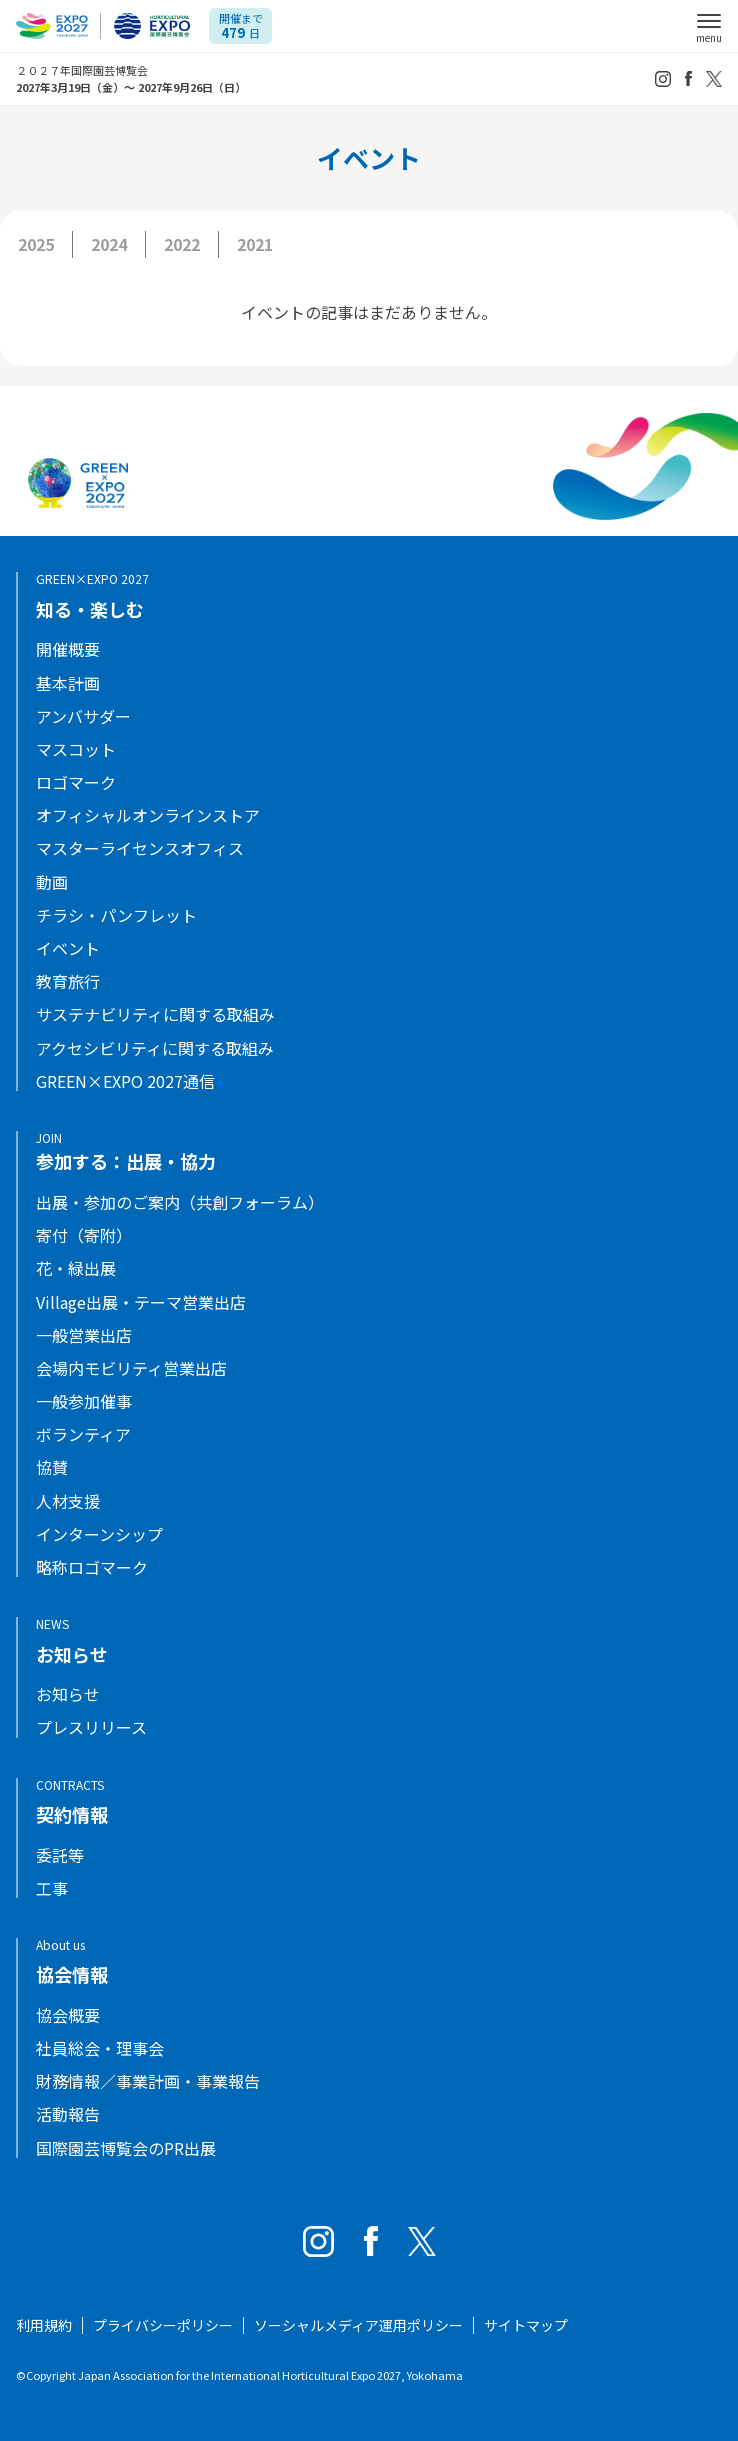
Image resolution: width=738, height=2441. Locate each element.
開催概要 (68, 649)
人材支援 (68, 1501)
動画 (52, 882)
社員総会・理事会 (100, 2048)
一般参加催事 (84, 1401)
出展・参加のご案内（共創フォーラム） (180, 1202)
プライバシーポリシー (163, 2325)
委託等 (60, 1855)
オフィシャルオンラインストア (148, 815)
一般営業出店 (84, 1335)
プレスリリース (91, 1727)
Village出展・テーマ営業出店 (141, 1302)
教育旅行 (68, 981)
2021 (255, 244)
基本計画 (68, 683)
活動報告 (68, 2114)
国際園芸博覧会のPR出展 (126, 2148)
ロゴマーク (76, 782)
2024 (109, 244)
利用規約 (44, 2325)
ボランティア (83, 1434)
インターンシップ (99, 1534)
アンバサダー (83, 716)
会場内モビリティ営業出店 (131, 1368)
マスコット (76, 749)
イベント (68, 948)
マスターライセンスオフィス (140, 848)
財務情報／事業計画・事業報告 (148, 2081)
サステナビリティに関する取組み (155, 1014)
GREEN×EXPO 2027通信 (125, 1081)
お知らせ (68, 1694)
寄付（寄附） (84, 1235)
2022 (182, 244)
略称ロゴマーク (92, 1567)
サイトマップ (526, 2325)
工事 (52, 1888)
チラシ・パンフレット (116, 915)
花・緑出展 (76, 1268)
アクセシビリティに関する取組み (155, 1048)
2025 (36, 244)
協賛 (52, 1467)
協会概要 (68, 2015)
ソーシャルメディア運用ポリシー (358, 2325)
